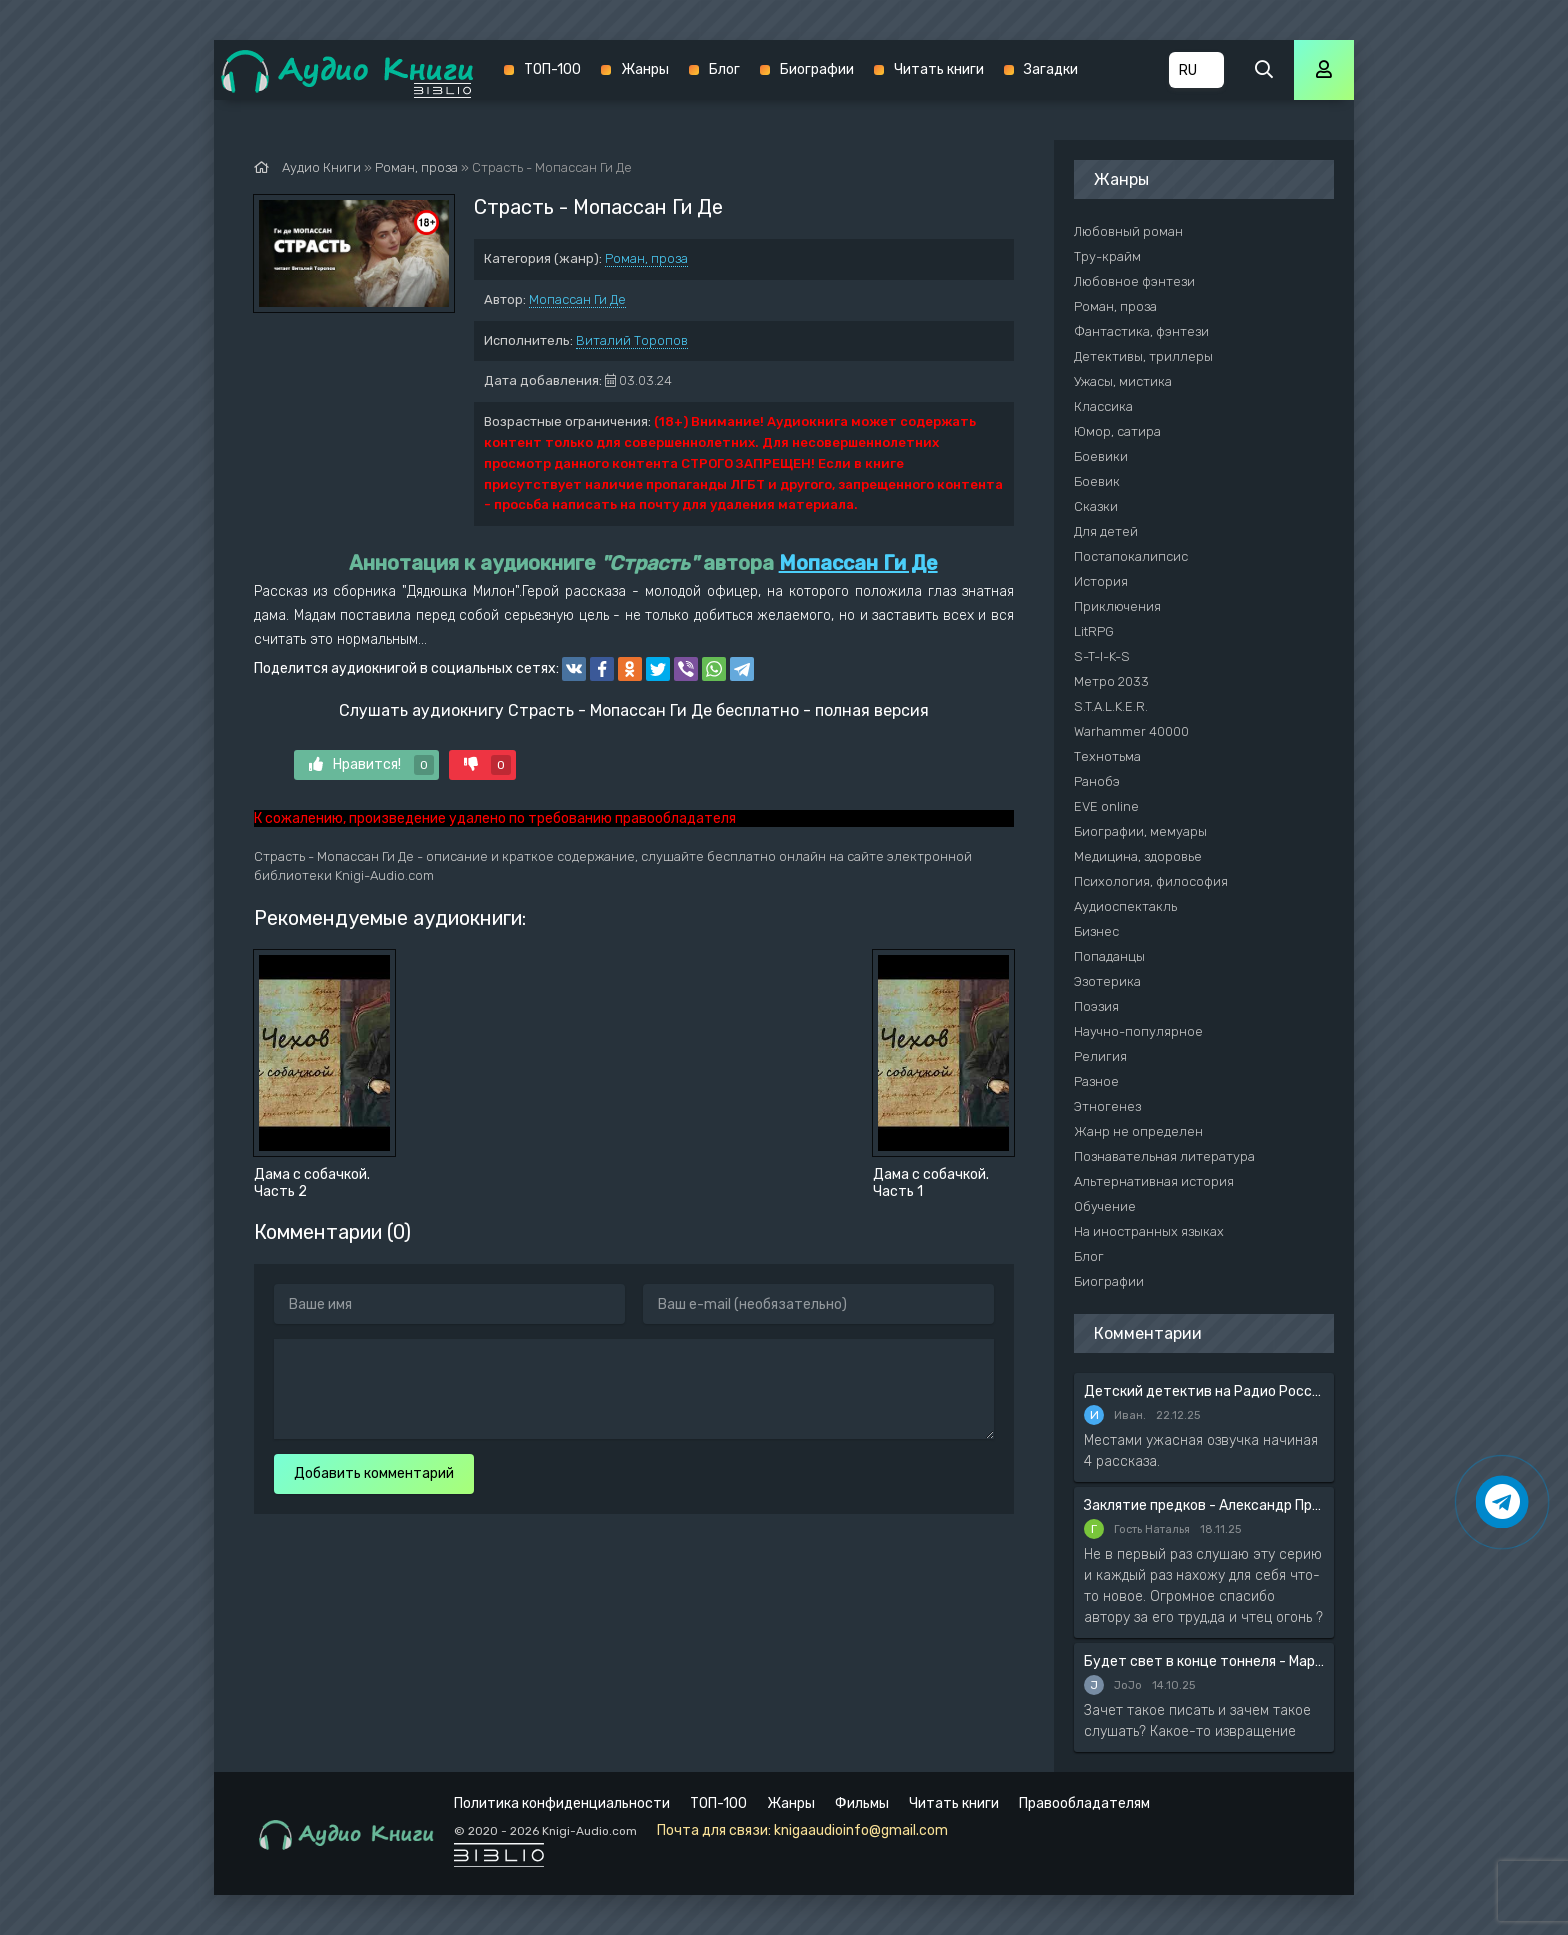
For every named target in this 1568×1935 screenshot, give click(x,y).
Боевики (1101, 456)
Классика (1103, 406)
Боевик (1097, 481)
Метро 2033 (1111, 681)
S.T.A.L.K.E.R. (1111, 706)
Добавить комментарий (374, 1473)
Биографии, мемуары (1140, 831)
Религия (1100, 1056)
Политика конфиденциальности (562, 1803)
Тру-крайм (1107, 256)
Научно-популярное (1138, 1031)
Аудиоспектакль (1125, 906)
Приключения (1117, 606)
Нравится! (371, 765)
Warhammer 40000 (1131, 731)
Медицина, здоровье (1138, 856)
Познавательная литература (1164, 1156)
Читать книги (939, 69)
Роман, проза (646, 258)
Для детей (1106, 531)
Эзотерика (1107, 981)
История (1101, 581)
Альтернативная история (1154, 1181)
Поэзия (1096, 1006)
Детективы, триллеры (1143, 356)
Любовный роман (1128, 231)
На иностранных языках (1149, 1231)
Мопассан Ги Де (577, 299)
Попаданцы (1109, 956)
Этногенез (1107, 1106)
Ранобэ (1097, 781)
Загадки (1051, 69)
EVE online (1106, 806)
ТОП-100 (552, 69)
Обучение (1105, 1206)
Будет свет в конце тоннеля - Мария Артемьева (1204, 1661)
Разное (1096, 1081)
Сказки (1096, 506)
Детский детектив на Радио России (1204, 1391)
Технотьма (1107, 756)
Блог (724, 69)
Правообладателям (1084, 1803)
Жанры (645, 69)
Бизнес (1096, 931)
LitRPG (1094, 631)
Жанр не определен (1138, 1131)
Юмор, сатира (1117, 431)
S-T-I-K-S (1102, 656)
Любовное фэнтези (1134, 281)
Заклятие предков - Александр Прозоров (1204, 1505)
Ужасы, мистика (1123, 381)
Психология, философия (1151, 881)
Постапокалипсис (1131, 556)
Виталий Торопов (632, 340)
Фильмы (862, 1803)
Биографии (817, 69)
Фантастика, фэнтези (1141, 331)
